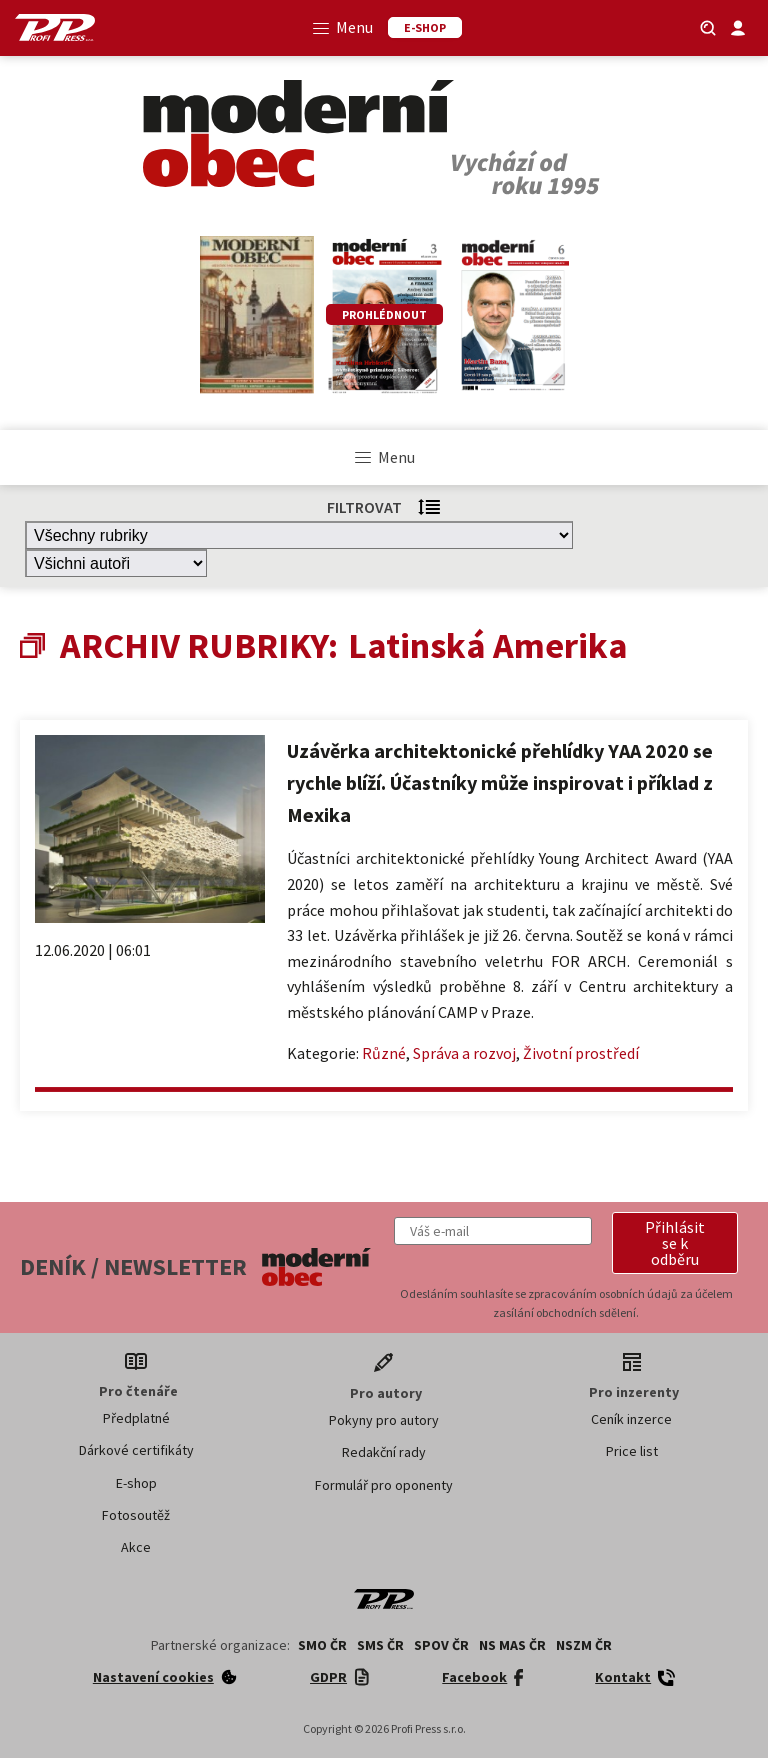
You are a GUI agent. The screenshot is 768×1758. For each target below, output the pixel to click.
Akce (136, 1547)
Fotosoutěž (136, 1515)
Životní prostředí (581, 1053)
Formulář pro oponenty (384, 1485)
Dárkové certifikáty (136, 1450)
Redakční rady (384, 1452)
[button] (675, 1243)
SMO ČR (322, 1645)
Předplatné (136, 1418)
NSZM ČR (584, 1645)
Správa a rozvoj (464, 1053)
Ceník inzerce (631, 1419)
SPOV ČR (441, 1645)
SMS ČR (380, 1645)
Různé (384, 1053)
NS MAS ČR (512, 1645)
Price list (632, 1451)
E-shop (136, 1483)
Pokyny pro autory (384, 1420)
